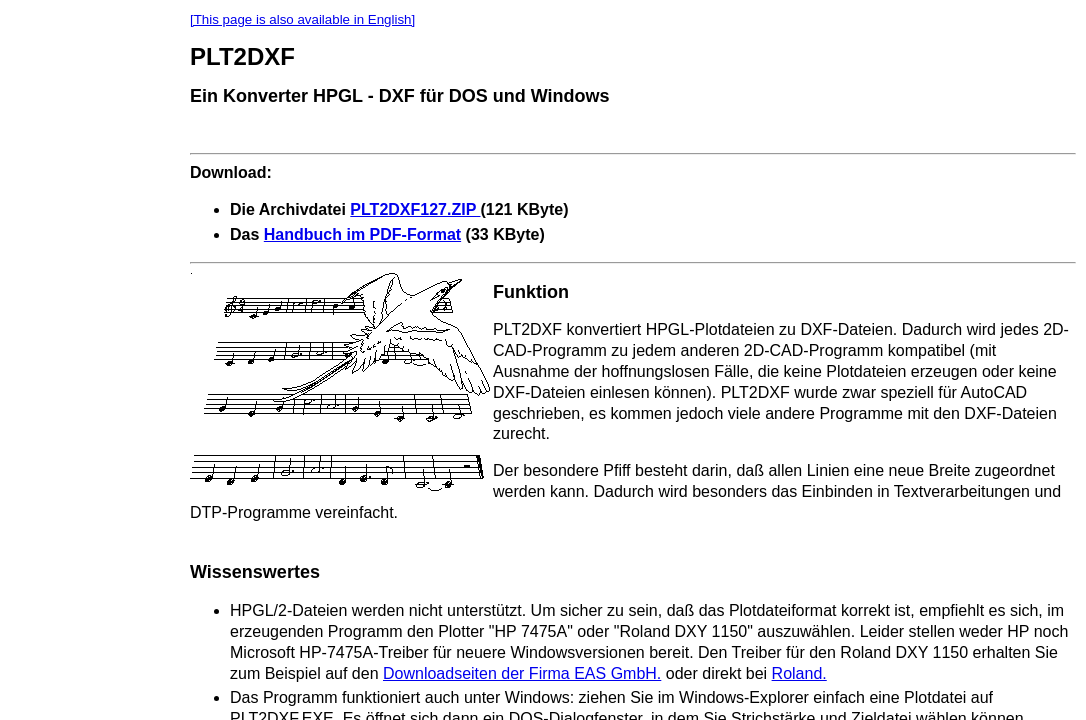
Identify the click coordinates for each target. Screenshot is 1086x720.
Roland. (799, 673)
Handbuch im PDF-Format (362, 234)
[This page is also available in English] (302, 19)
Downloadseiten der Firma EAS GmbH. (522, 673)
